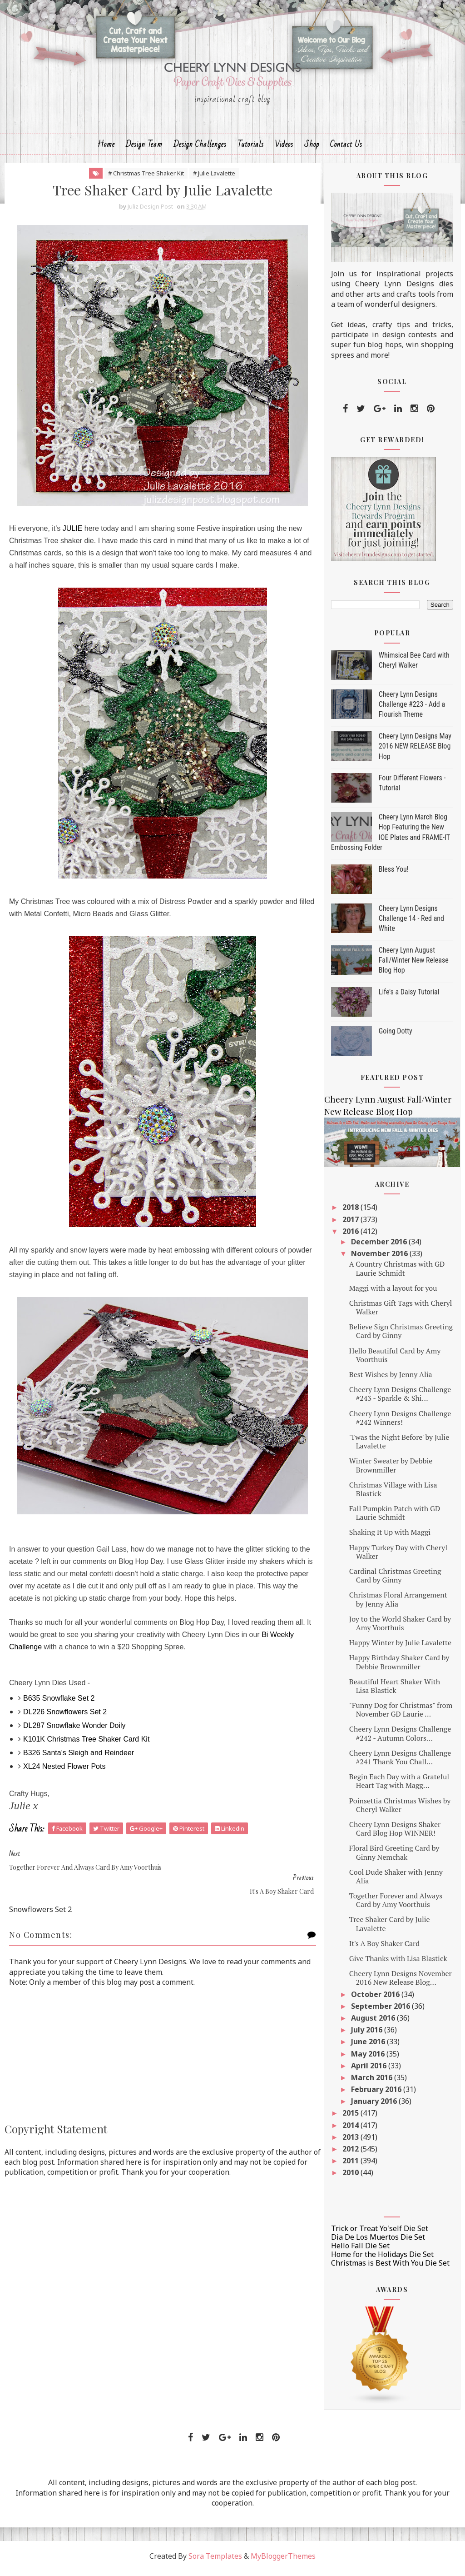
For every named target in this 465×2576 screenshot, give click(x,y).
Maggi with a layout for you (393, 1293)
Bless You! (394, 873)
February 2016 (377, 2094)
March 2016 (372, 2082)
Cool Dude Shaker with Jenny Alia (396, 1881)
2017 (351, 1224)
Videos (284, 148)
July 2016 (367, 2035)
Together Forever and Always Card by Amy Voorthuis (396, 1905)
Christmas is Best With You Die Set (390, 2268)
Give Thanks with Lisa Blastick (398, 1963)
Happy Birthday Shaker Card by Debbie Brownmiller (399, 1666)
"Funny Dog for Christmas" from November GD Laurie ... (400, 1714)
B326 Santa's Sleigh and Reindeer (78, 1758)
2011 (351, 2166)
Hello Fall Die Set (360, 2251)
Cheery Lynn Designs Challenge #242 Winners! (400, 1422)
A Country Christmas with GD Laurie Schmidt (397, 1273)
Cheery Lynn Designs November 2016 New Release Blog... (400, 1982)
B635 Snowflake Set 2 (58, 1703)
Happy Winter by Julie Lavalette (400, 1647)
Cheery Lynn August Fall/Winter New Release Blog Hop (414, 964)
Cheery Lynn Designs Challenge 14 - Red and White (411, 923)
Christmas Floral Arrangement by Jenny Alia (398, 1604)
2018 (351, 1212)
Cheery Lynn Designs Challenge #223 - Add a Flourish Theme (412, 709)
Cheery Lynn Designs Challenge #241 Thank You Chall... (400, 1761)
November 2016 (380, 1258)
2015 (351, 2118)
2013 (351, 2142)
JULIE (73, 533)
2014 (351, 2130)
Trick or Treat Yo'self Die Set (379, 2233)
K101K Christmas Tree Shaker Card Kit (86, 1744)
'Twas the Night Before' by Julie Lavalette (399, 1446)
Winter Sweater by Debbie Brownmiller (391, 1470)
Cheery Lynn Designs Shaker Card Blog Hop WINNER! (394, 1833)
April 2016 (369, 2070)
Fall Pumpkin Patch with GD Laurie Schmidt (394, 1517)
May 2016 (368, 2058)
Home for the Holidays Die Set (382, 2259)
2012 (351, 2154)
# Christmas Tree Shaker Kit (140, 178)
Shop (311, 148)
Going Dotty (395, 1036)
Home (106, 148)
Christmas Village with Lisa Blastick (393, 1493)
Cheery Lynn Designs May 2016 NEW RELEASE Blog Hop (415, 750)
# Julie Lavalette (209, 178)
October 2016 (376, 1999)
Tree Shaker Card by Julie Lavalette (389, 1928)
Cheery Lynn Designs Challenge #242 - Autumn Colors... (400, 1738)
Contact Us (346, 148)
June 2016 (369, 2047)
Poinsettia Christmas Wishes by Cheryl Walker (400, 1809)
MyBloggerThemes (283, 2561)
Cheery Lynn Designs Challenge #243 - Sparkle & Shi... (400, 1398)
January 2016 (375, 2106)
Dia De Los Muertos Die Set (378, 2242)
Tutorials (250, 148)
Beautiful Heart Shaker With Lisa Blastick (394, 1690)
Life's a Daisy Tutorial (409, 997)
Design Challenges (200, 148)
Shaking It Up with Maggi (389, 1537)
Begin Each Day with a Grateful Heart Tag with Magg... (399, 1786)
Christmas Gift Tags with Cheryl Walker (400, 1312)
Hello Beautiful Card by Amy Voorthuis (395, 1359)
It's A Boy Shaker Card (384, 1948)
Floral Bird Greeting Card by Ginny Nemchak (394, 1857)
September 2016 (381, 2011)
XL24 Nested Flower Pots (64, 1771)
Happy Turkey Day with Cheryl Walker (398, 1556)
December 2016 (380, 1247)
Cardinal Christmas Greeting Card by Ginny (395, 1580)
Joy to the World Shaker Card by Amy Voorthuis (400, 1627)
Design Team (144, 148)
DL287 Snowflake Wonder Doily (74, 1730)
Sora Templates (215, 2561)
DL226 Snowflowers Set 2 (65, 1717)
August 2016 (374, 2023)
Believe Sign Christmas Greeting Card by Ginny (401, 1336)
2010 (351, 2177)
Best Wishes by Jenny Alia (390, 1379)
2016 (351, 1236)
